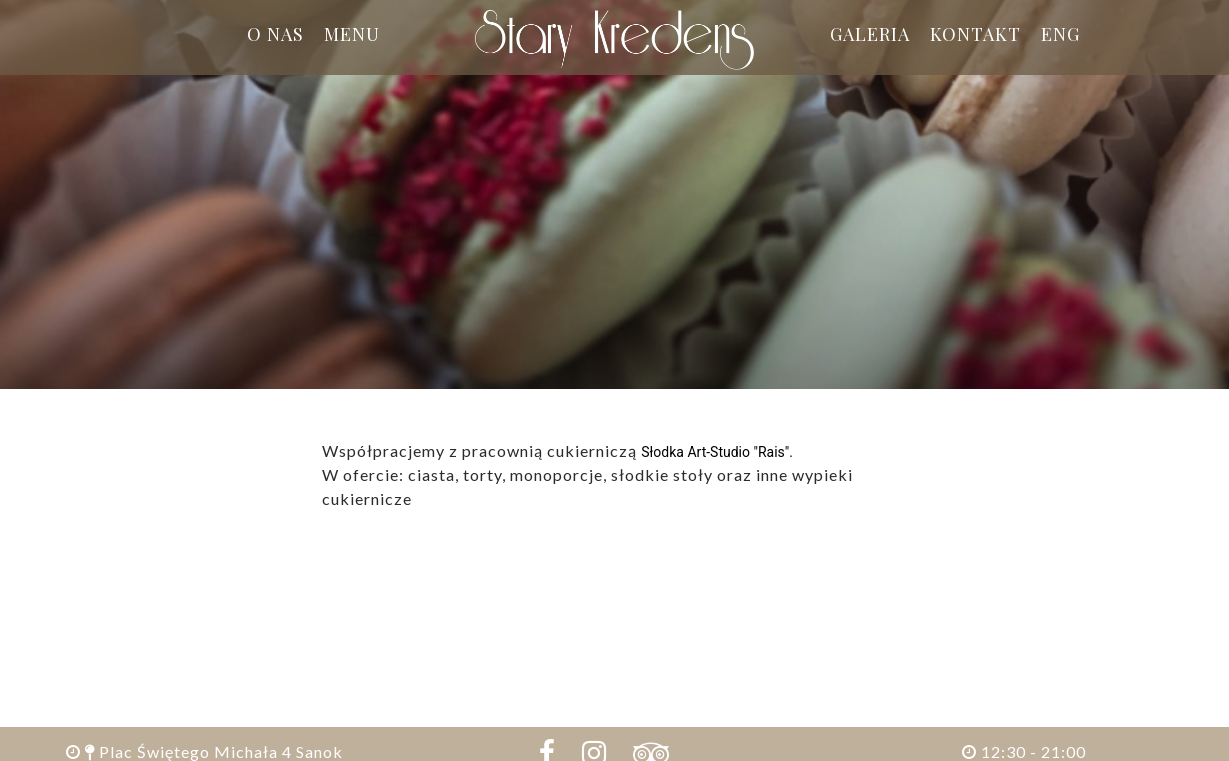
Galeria (870, 34)
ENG (1060, 34)
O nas (275, 34)
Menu (352, 34)
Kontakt (975, 34)
